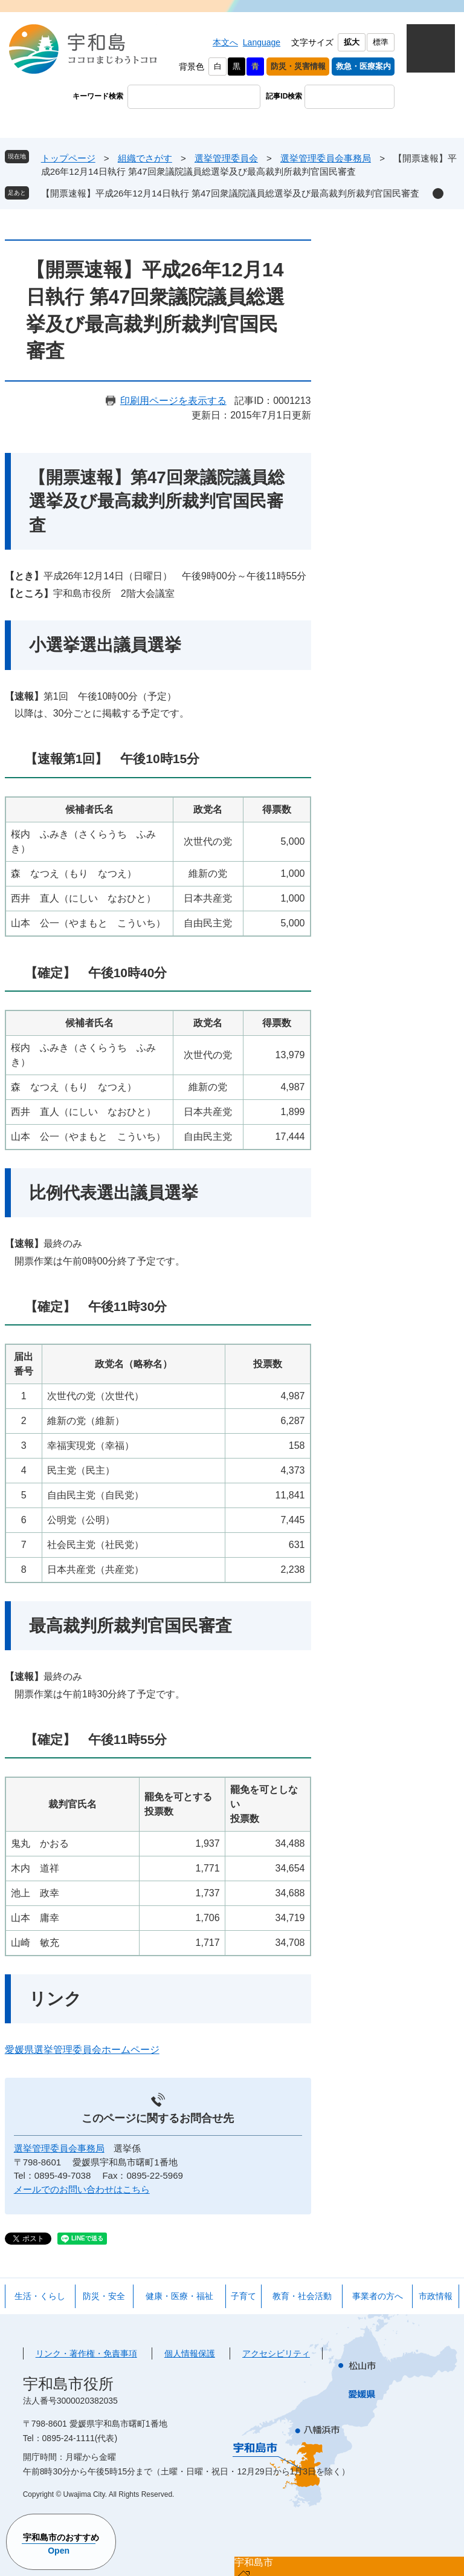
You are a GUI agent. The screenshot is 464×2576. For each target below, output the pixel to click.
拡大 (351, 42)
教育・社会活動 (302, 2296)
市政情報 (436, 2296)
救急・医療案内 (363, 66)
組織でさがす (145, 158)
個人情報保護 (189, 2353)
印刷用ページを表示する (173, 400)
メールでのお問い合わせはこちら (82, 2189)
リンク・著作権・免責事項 (86, 2353)
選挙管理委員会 (226, 158)
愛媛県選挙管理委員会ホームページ (82, 2049)
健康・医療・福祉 (179, 2296)
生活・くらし (39, 2296)
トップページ (68, 158)
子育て (243, 2296)
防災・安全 (104, 2296)
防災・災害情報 (298, 66)
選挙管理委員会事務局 (325, 158)
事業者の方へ (377, 2296)
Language (261, 42)
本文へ (225, 42)
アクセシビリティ (276, 2353)
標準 (380, 42)
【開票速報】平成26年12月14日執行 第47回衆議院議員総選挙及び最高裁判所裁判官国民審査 (230, 193)
